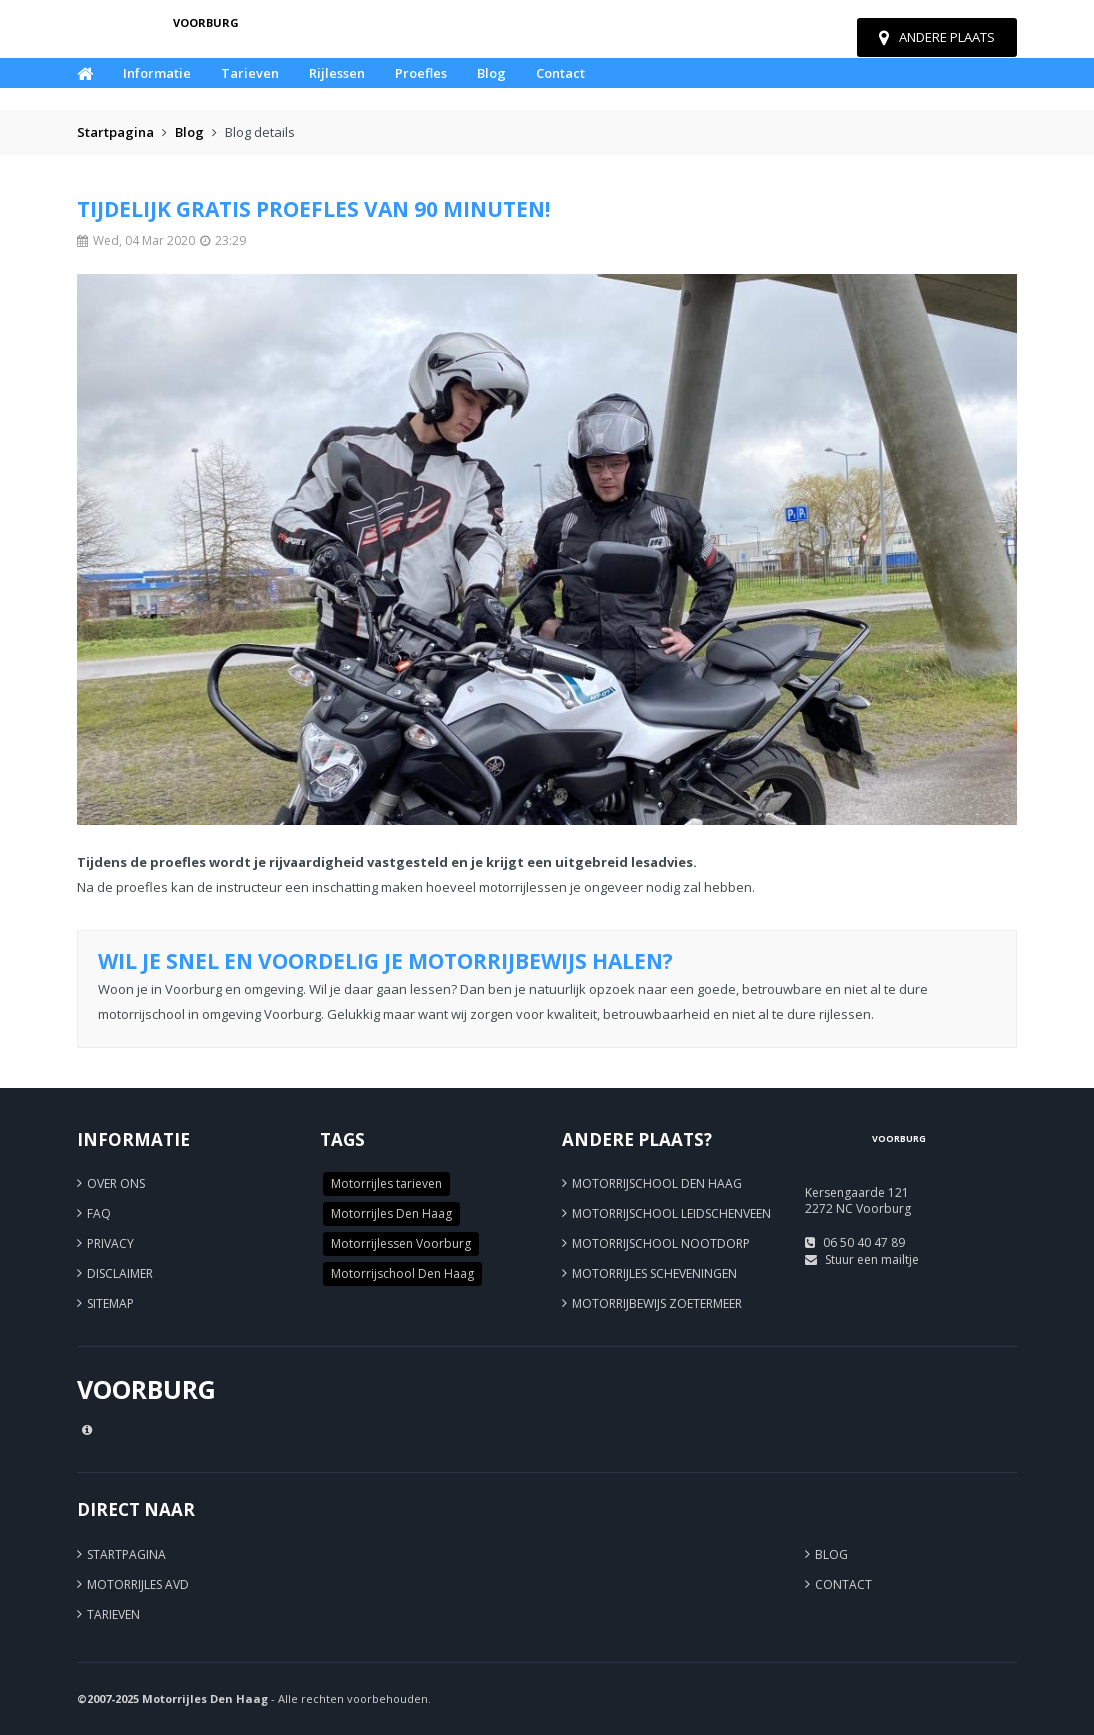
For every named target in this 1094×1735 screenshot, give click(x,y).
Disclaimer (120, 1273)
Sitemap (110, 1303)
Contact (560, 73)
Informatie (157, 73)
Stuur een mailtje (872, 1259)
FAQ (99, 1213)
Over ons (116, 1183)
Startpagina (115, 132)
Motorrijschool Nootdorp (661, 1243)
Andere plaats (937, 37)
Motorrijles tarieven (386, 1183)
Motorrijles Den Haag (391, 1213)
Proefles (421, 73)
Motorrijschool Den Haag (402, 1273)
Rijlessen (337, 73)
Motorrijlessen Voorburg (401, 1243)
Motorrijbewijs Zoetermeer (657, 1303)
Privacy (110, 1243)
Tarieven (250, 73)
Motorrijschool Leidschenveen (671, 1213)
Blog (491, 73)
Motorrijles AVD (138, 1584)
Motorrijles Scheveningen (654, 1273)
